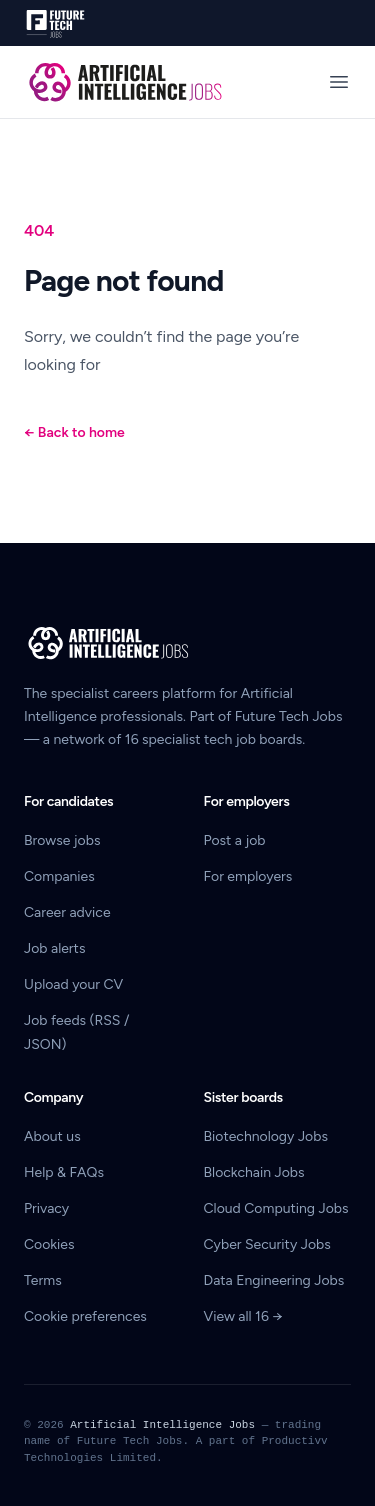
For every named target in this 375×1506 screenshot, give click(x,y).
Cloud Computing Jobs (276, 1208)
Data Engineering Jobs (274, 1280)
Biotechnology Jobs (266, 1136)
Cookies (49, 1244)
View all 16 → (243, 1316)
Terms (43, 1280)
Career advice (67, 912)
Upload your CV (73, 984)
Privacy (46, 1208)
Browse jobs (62, 840)
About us (52, 1136)
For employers (248, 876)
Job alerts (54, 948)
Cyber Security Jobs (267, 1244)
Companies (59, 876)
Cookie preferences (85, 1316)
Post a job (235, 840)
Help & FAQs (64, 1172)
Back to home (74, 432)
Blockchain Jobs (254, 1172)
